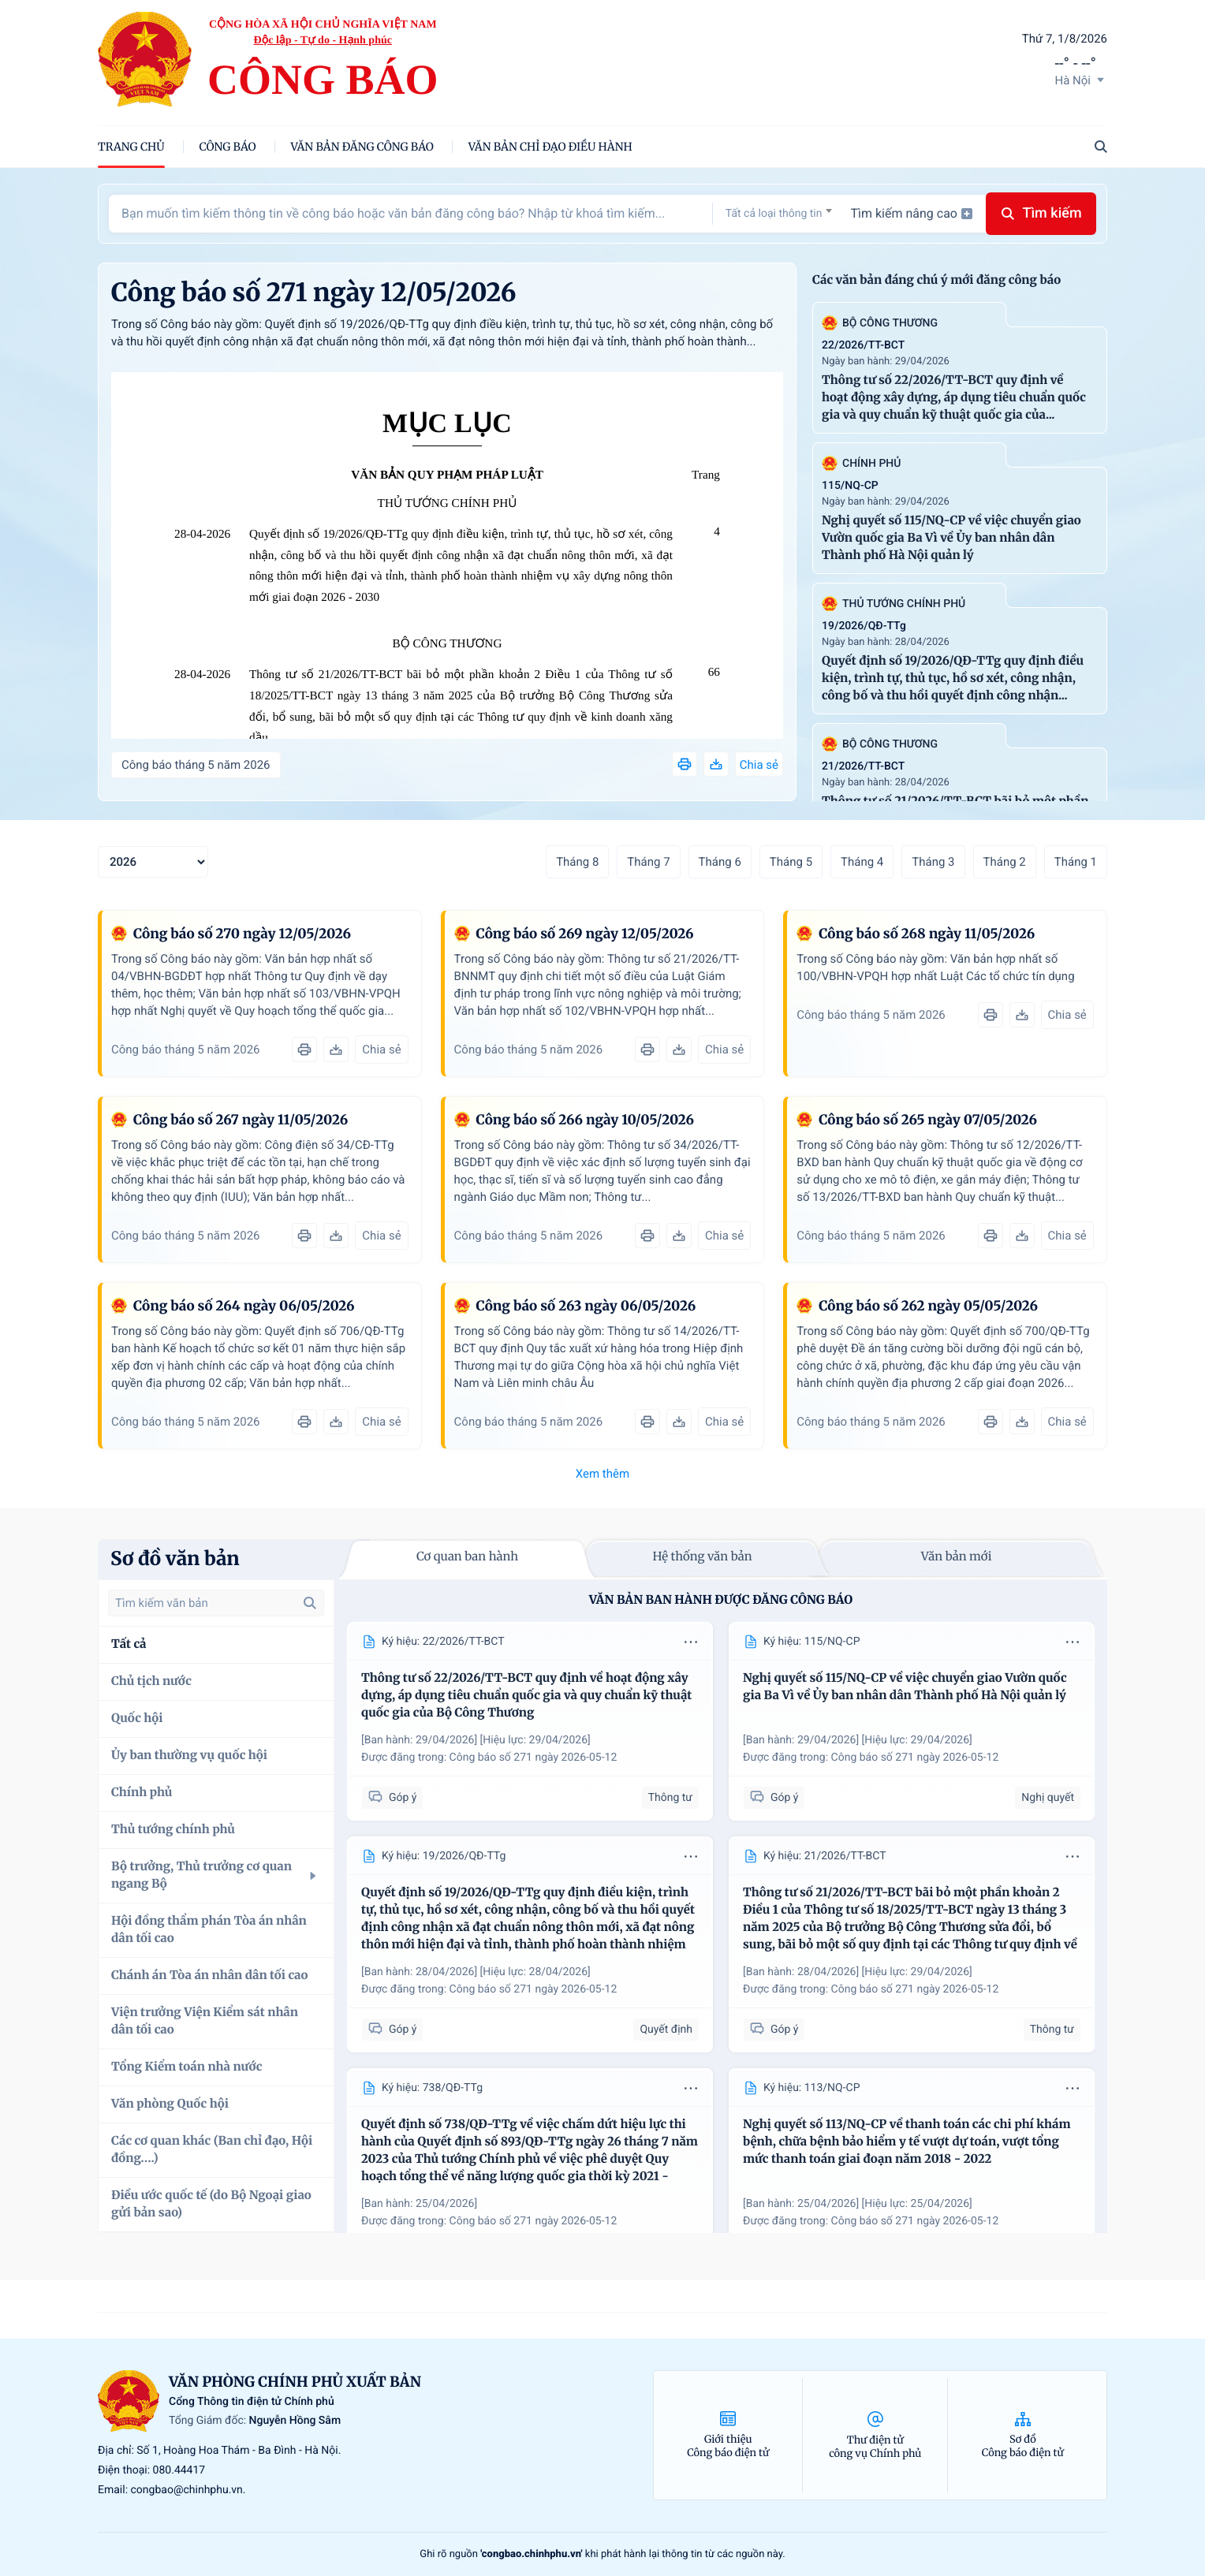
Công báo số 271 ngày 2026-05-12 (533, 1757)
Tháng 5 (791, 862)
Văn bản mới (956, 1556)
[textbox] (778, 214)
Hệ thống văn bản (702, 1556)
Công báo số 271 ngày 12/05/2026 (314, 292)
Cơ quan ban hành (467, 1556)
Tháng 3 (933, 862)
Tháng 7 (648, 862)
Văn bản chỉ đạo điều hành (550, 147)
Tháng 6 (720, 862)
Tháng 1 (1075, 862)
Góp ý (392, 1797)
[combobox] (778, 213)
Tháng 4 (862, 862)
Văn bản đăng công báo (362, 147)
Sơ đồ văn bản (175, 1558)
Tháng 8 (577, 862)
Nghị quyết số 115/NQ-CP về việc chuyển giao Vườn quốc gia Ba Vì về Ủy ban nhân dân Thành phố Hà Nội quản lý (951, 538)
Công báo (228, 147)
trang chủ (131, 147)
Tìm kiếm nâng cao (911, 213)
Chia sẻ (759, 765)
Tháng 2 (1004, 862)
